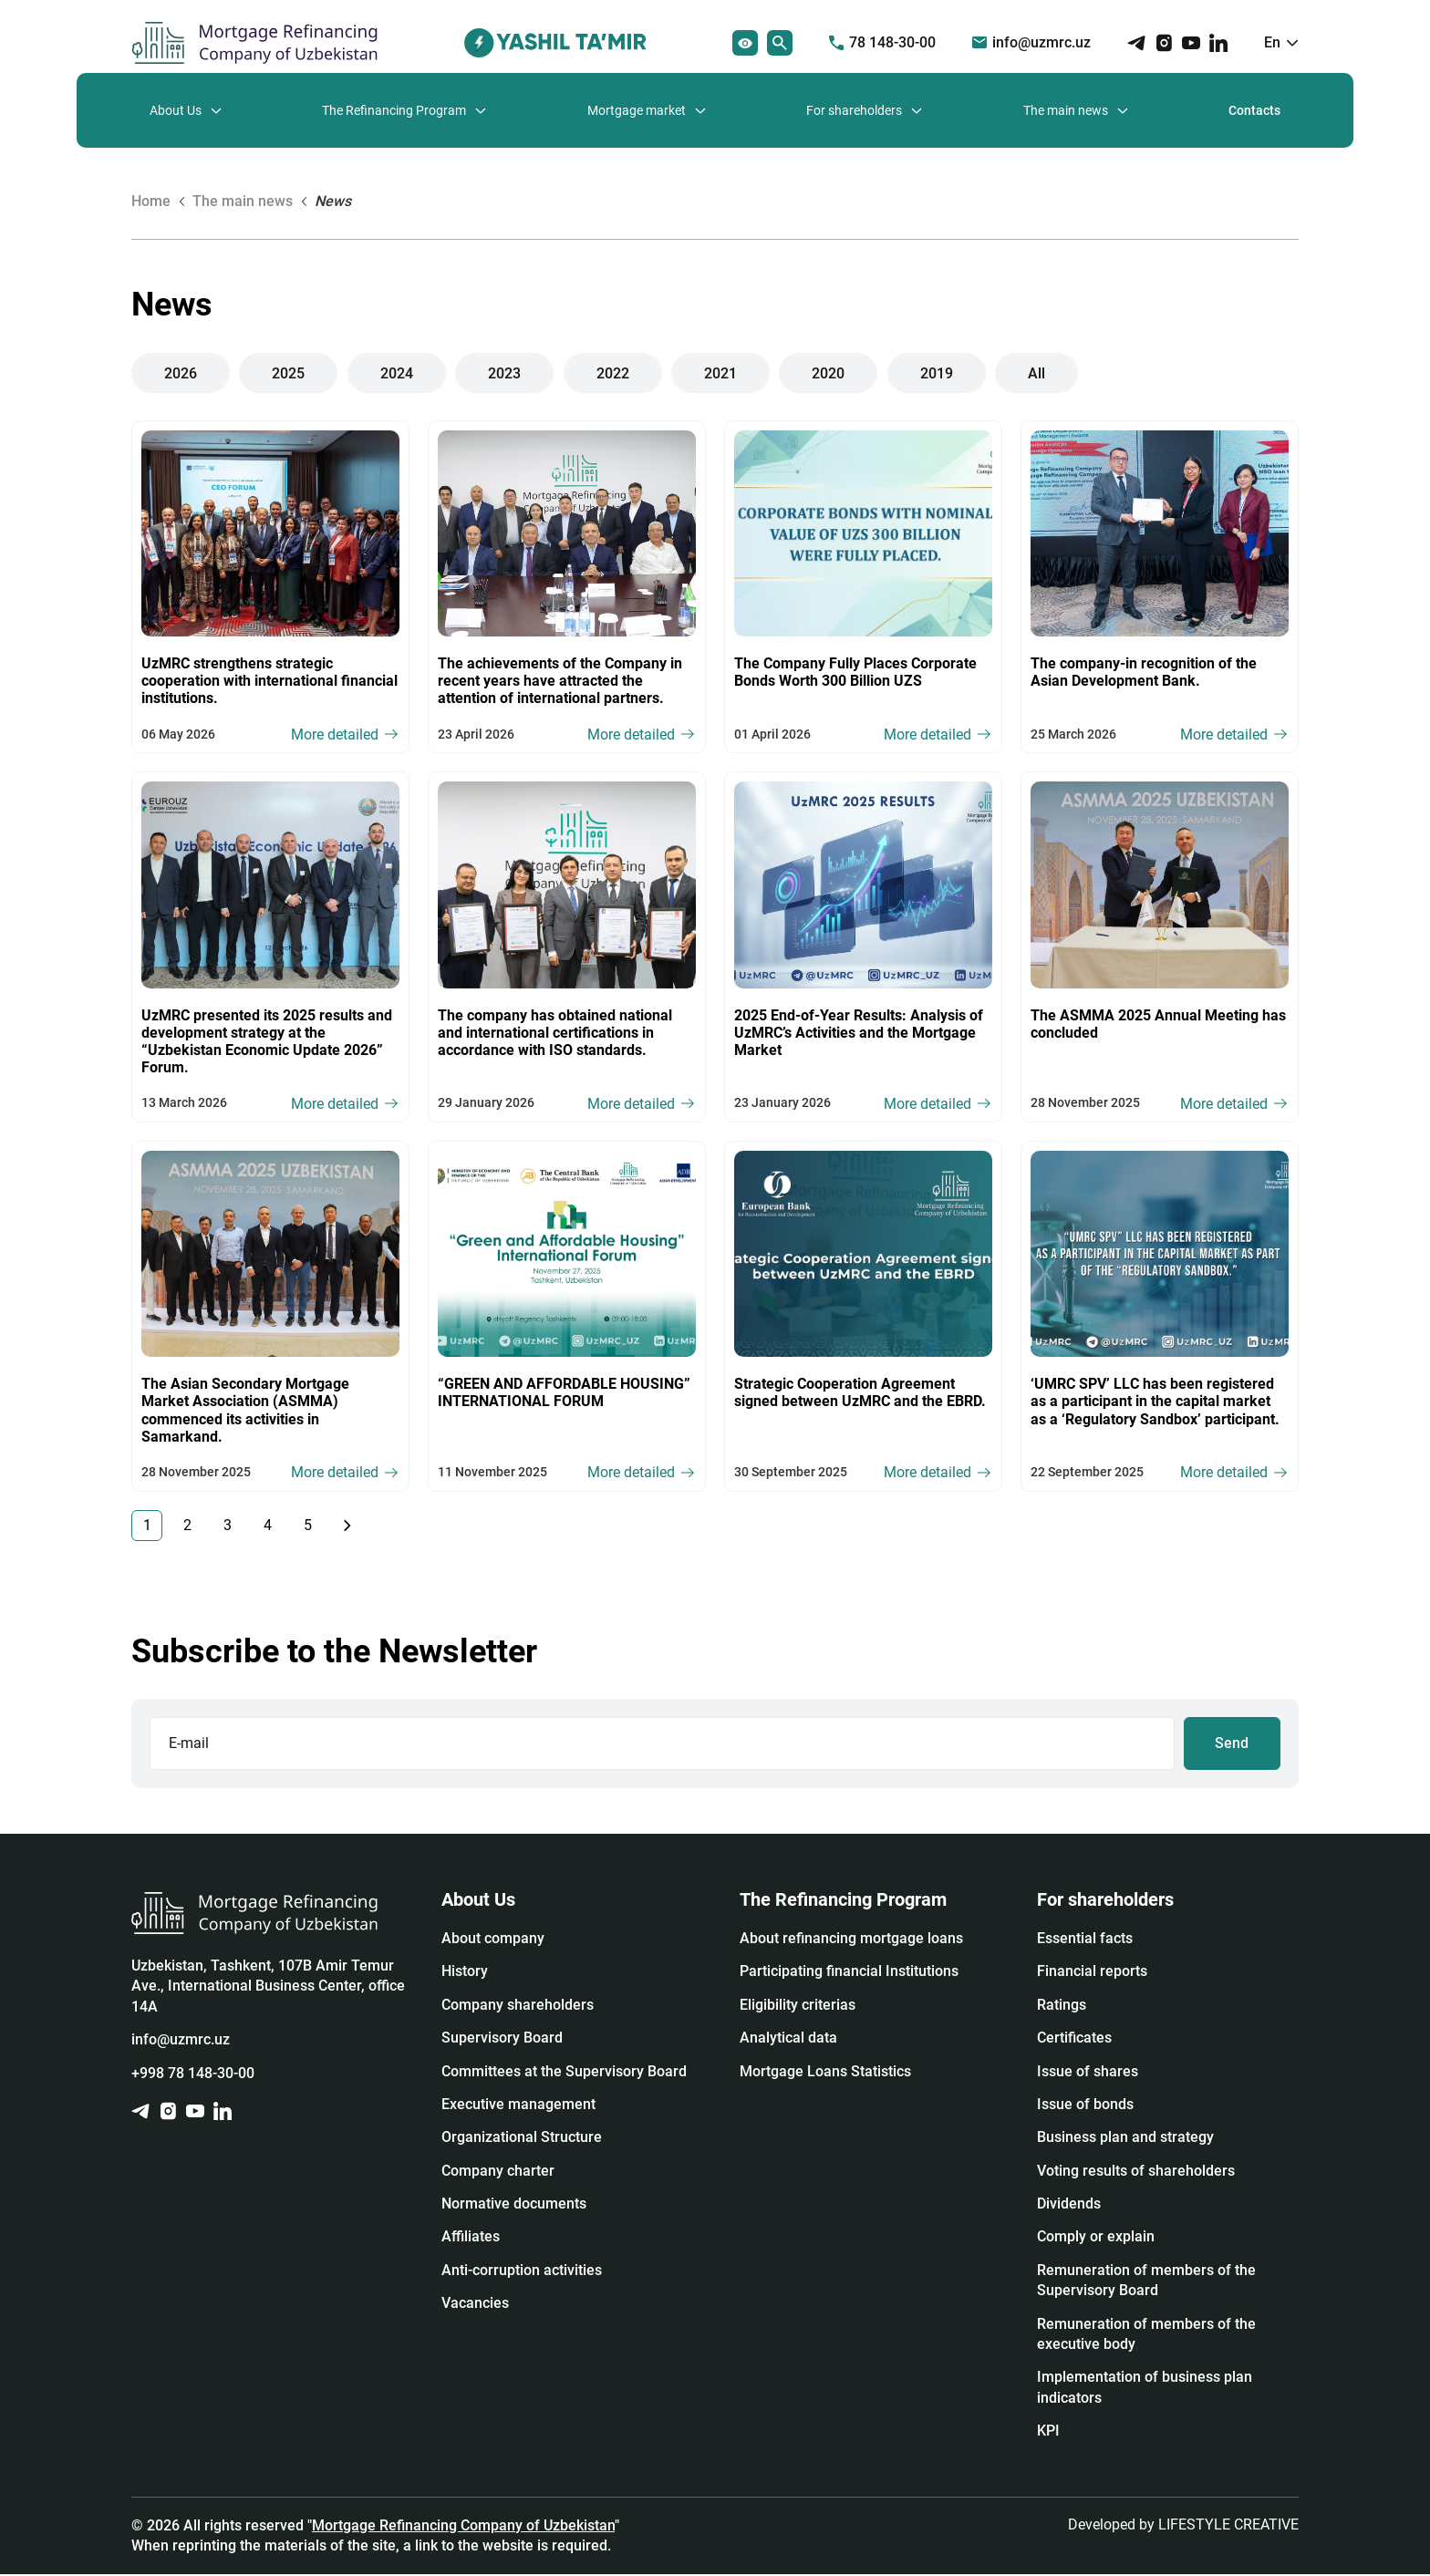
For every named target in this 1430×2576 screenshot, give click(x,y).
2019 (936, 372)
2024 (396, 372)
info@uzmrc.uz (1031, 42)
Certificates (1074, 2039)
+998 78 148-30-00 (192, 2074)
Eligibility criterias (797, 2006)
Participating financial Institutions (849, 1972)
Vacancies (475, 2304)
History (464, 1972)
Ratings (1061, 2006)
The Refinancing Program (394, 110)
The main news (1065, 110)
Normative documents (513, 2205)
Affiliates (470, 2238)
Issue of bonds (1085, 2106)
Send (1232, 1744)
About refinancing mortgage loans (851, 1940)
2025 (289, 372)
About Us (176, 110)
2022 (612, 372)
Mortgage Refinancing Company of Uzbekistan (463, 2526)
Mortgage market (636, 110)
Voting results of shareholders (1136, 2172)
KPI (1048, 2432)
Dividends (1069, 2205)
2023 (504, 372)
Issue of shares (1087, 2072)
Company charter (497, 2172)
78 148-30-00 (882, 42)
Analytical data (788, 2039)
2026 (180, 372)
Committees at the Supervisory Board (564, 2072)
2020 (828, 372)
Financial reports (1092, 1972)
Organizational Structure (521, 2138)
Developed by (1183, 2525)
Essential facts (1085, 1940)
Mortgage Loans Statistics (825, 2072)
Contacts (1254, 110)
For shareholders (854, 110)
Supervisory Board (502, 2039)
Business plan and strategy (1125, 2138)
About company (492, 1940)
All (1036, 372)
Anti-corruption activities (521, 2272)
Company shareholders (517, 2006)
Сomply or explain (1096, 2238)
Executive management (518, 2106)
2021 (720, 372)
